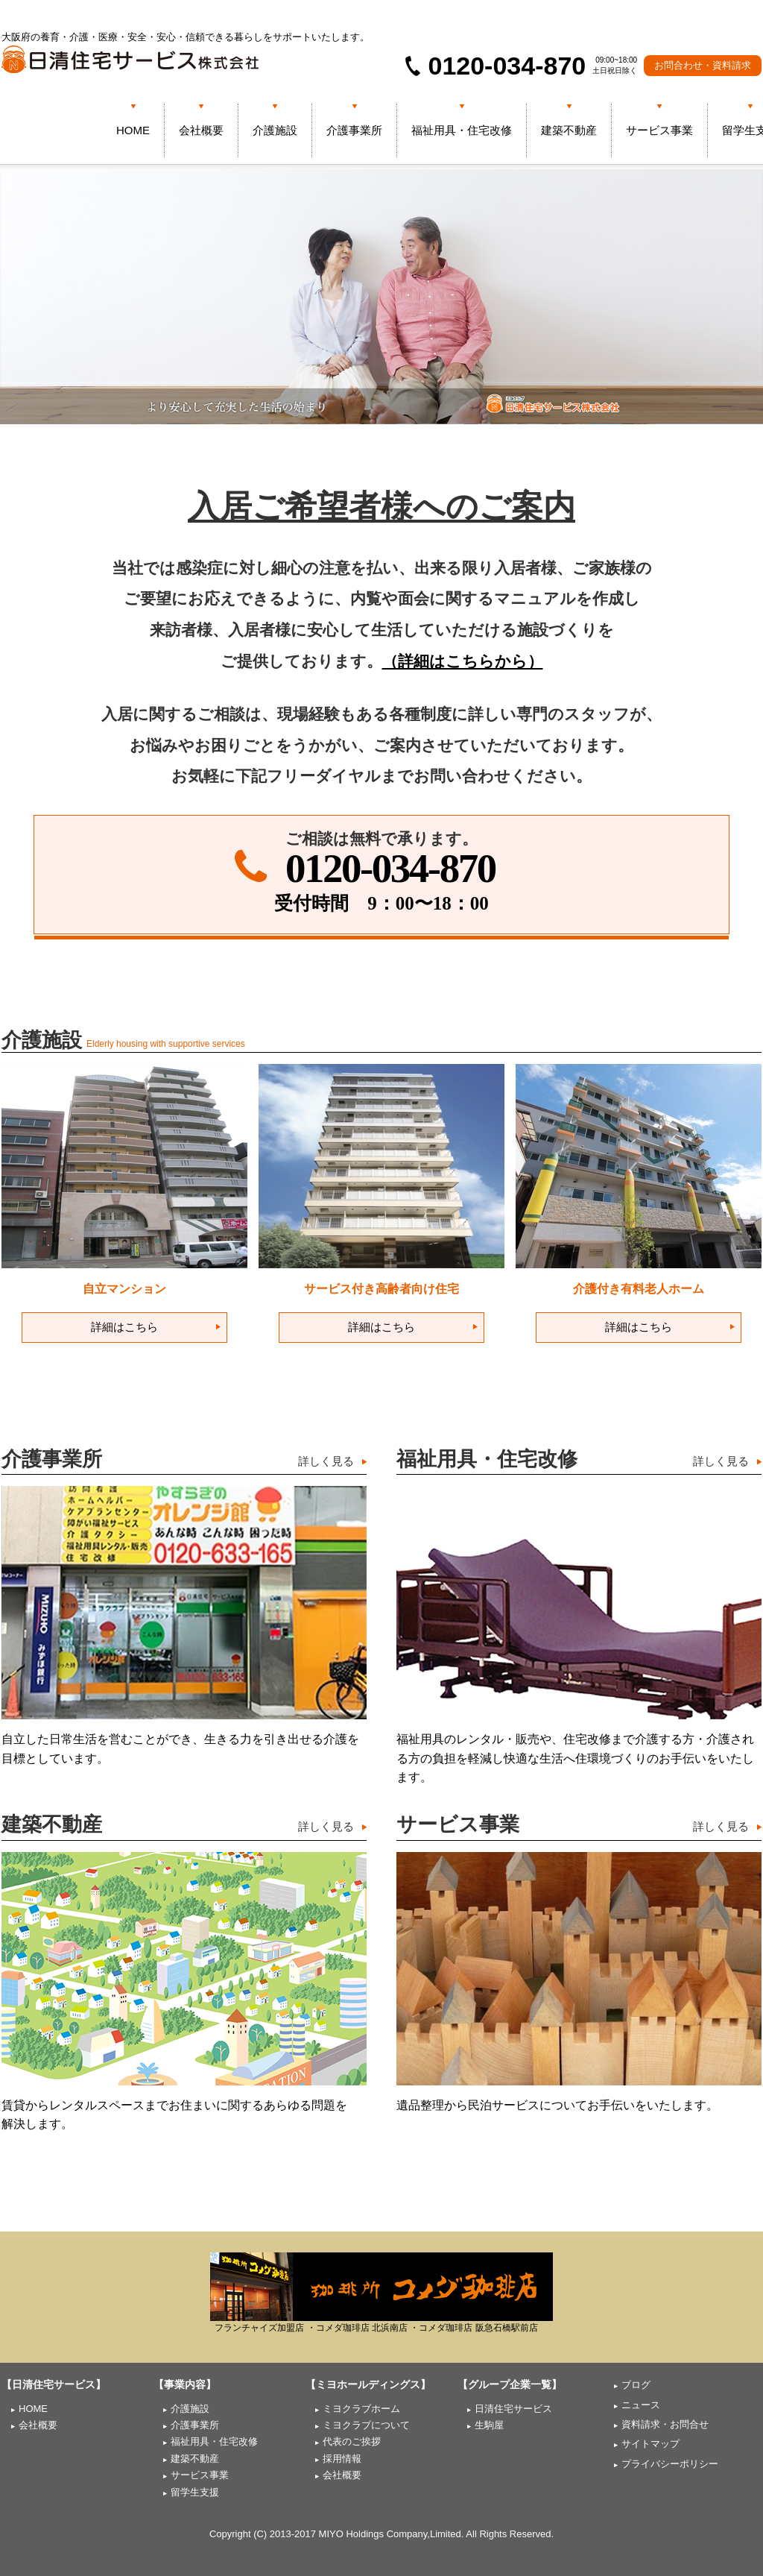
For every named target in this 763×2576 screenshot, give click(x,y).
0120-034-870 (390, 868)
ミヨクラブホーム (361, 2408)
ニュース (640, 2404)
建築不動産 (569, 130)
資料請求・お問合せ (665, 2424)
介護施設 (275, 130)
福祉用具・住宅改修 (461, 130)
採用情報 (342, 2458)
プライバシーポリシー (669, 2463)
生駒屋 (489, 2425)
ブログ (635, 2384)
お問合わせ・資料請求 (702, 65)
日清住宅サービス (513, 2408)
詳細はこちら (124, 1327)
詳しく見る (326, 1461)
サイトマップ (650, 2443)
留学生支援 (195, 2492)
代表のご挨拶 (352, 2441)
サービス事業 (659, 130)
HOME (133, 130)
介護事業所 (354, 130)
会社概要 (201, 130)
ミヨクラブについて (366, 2425)
